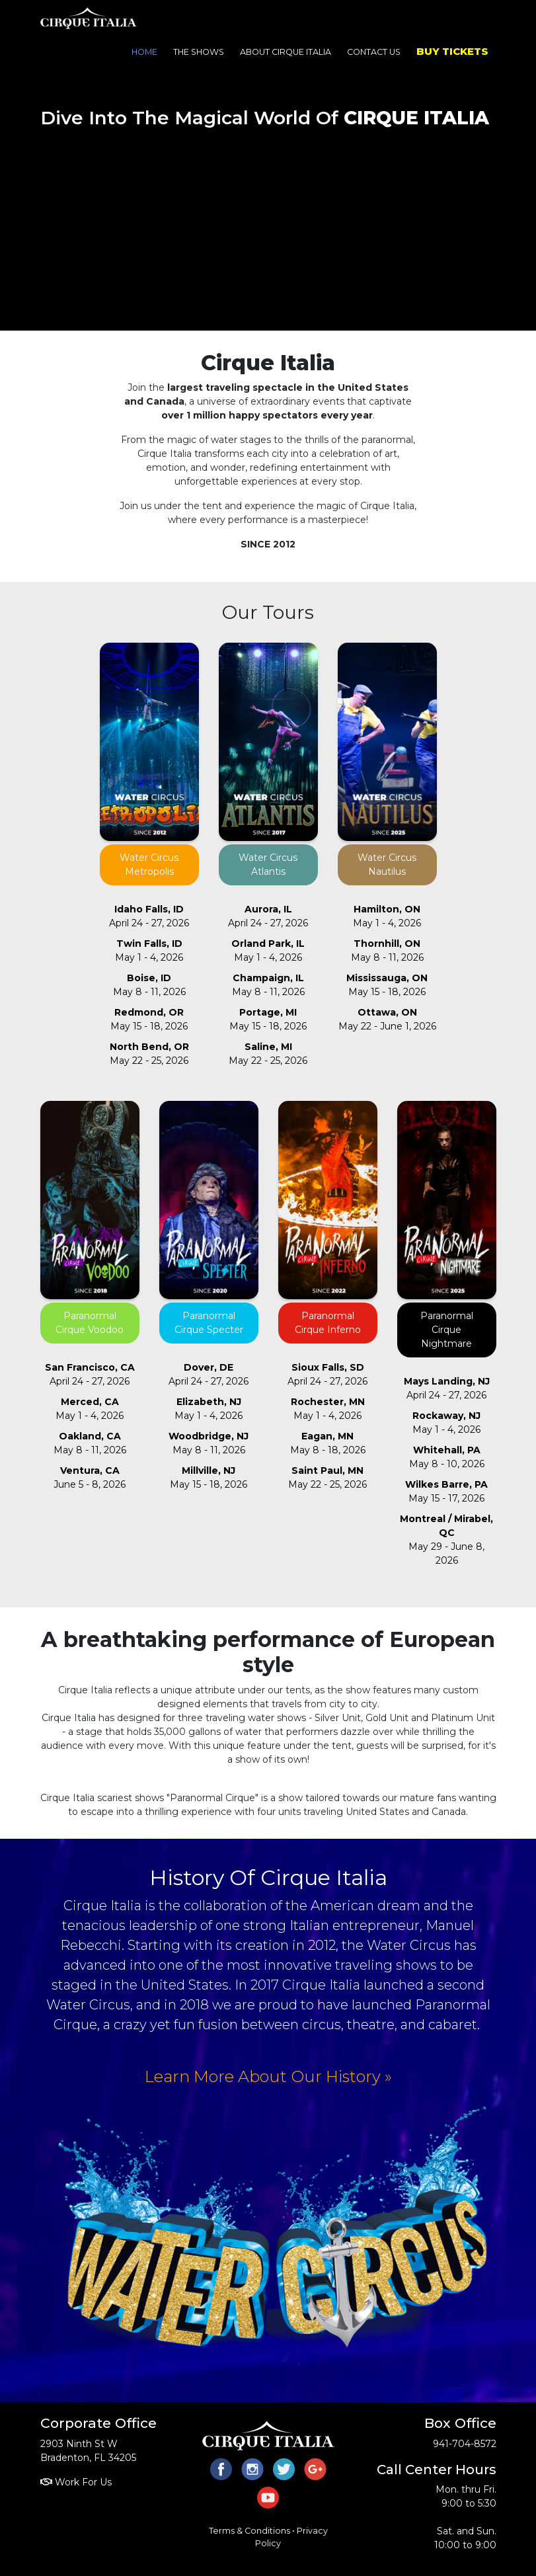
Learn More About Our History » (268, 2076)
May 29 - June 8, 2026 (446, 1539)
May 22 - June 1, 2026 (387, 1019)
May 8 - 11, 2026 (149, 985)
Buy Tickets (452, 51)
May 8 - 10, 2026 (446, 1457)
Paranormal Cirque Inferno (328, 1323)
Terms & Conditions (249, 2531)
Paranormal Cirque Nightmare (446, 1329)
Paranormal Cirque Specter (208, 1323)
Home (144, 52)
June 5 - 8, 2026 (90, 1477)
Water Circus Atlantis (268, 864)
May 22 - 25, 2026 (149, 1054)
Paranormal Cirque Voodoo (90, 1323)
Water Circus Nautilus (387, 864)
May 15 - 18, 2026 (149, 1019)
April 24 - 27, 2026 (149, 916)
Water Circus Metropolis (149, 864)
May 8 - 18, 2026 (327, 1443)
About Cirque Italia (285, 52)
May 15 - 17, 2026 (446, 1491)
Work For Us (76, 2482)
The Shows (198, 52)
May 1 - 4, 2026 (149, 950)
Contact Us (374, 52)
